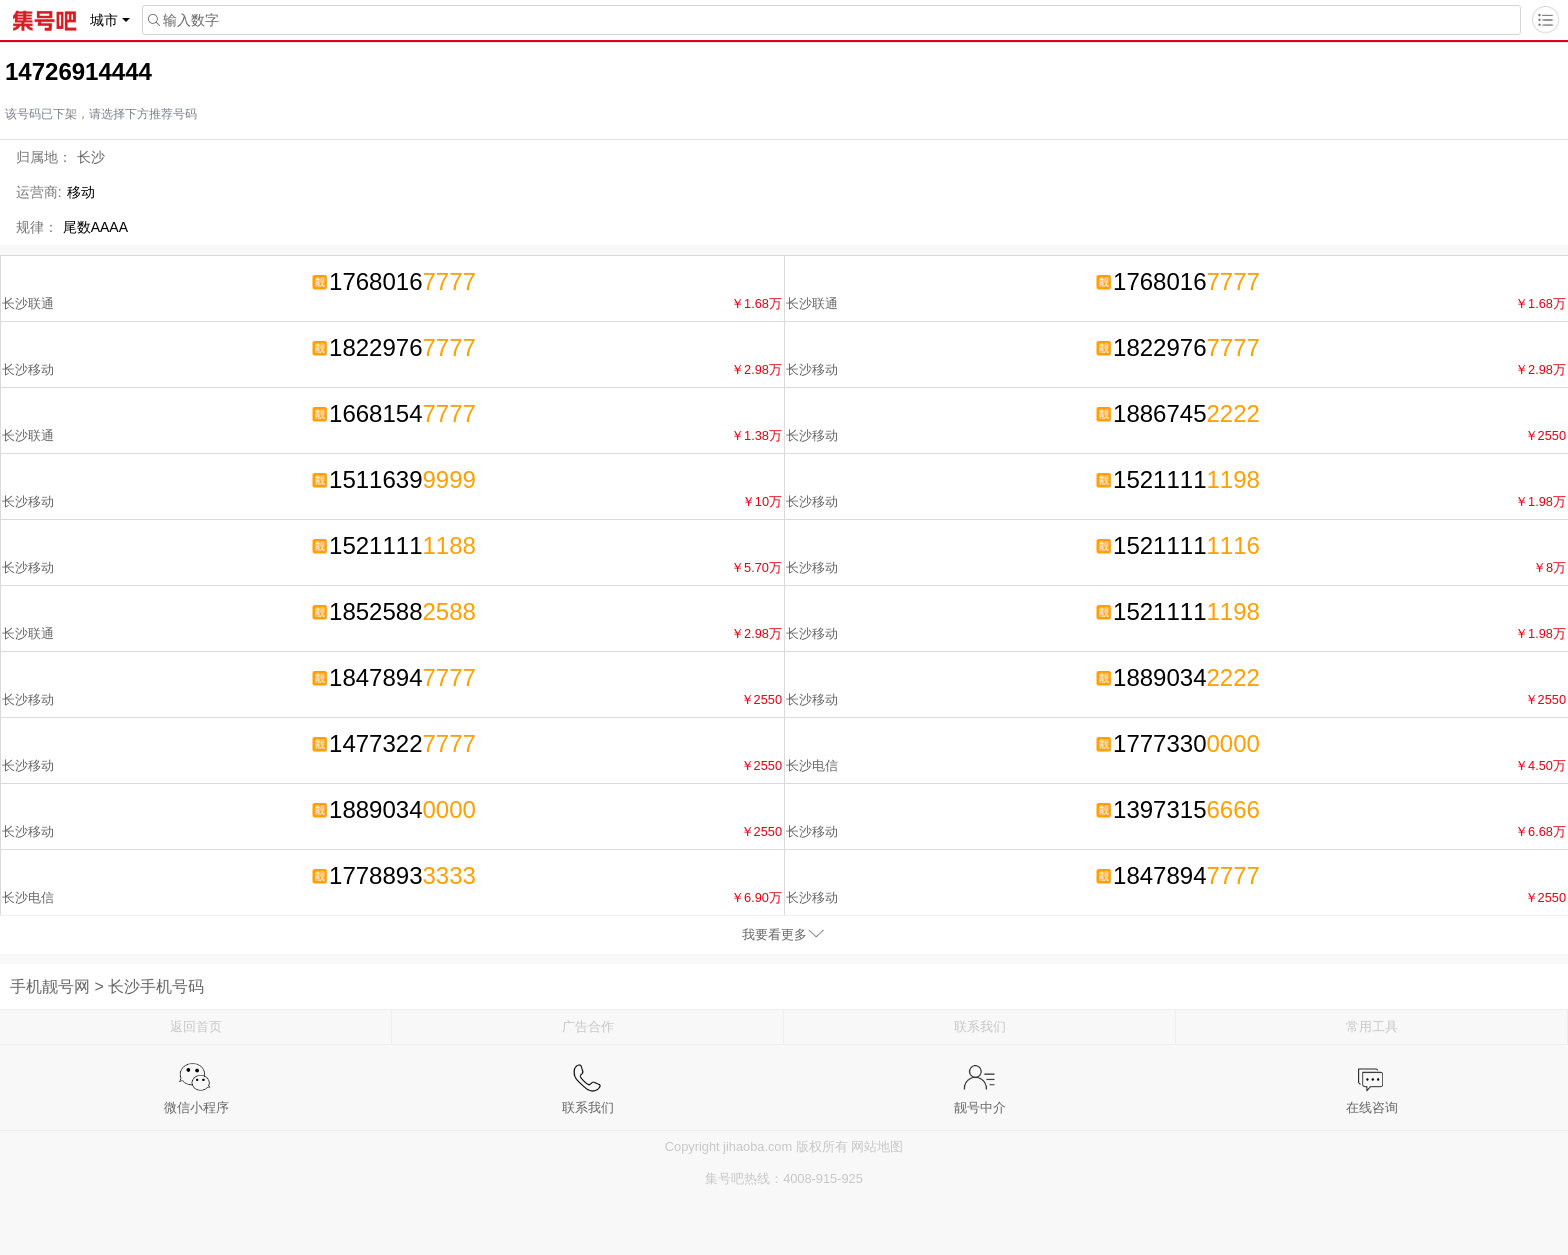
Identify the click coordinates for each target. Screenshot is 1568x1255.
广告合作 (588, 1026)
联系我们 (980, 1026)
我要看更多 (774, 934)
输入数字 (181, 20)
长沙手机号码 (156, 986)
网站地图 (877, 1146)
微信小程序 (196, 1077)
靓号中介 (980, 1077)
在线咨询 (1372, 1077)
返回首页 (196, 1026)
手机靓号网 (50, 986)
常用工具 (1372, 1026)
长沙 (91, 157)
